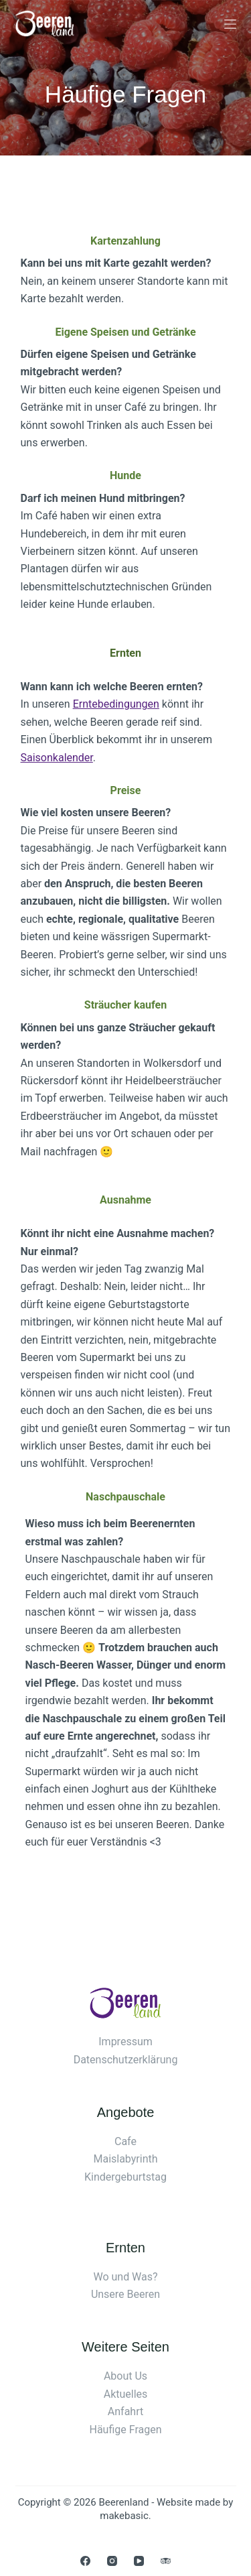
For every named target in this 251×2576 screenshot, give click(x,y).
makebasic (124, 2516)
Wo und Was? (125, 2276)
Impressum (125, 2041)
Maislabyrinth (125, 2158)
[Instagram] (112, 2561)
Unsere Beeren (125, 2294)
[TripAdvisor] (166, 2561)
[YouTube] (139, 2561)
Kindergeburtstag (125, 2177)
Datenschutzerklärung (126, 2059)
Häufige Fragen (126, 2429)
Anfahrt (125, 2411)
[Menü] (230, 24)
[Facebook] (85, 2561)
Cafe (125, 2141)
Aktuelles (126, 2394)
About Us (125, 2376)
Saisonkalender (57, 757)
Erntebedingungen (116, 704)
